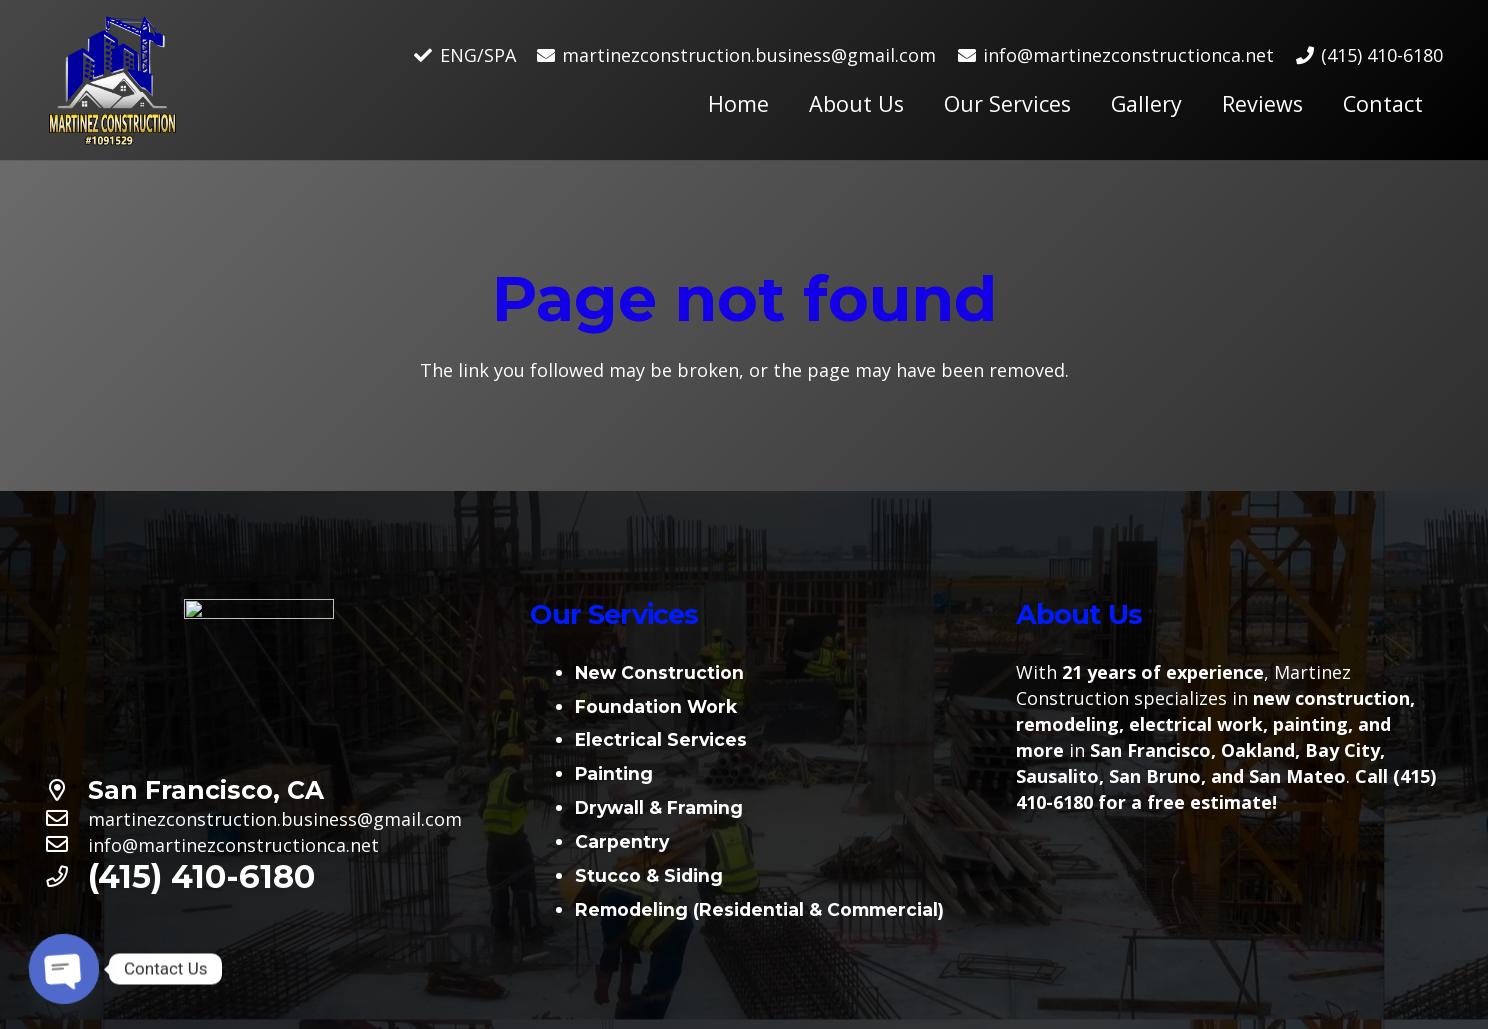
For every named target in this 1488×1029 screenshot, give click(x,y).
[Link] (112, 80)
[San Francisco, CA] (66, 791)
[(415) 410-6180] (66, 877)
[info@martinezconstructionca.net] (66, 845)
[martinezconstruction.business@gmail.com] (66, 819)
